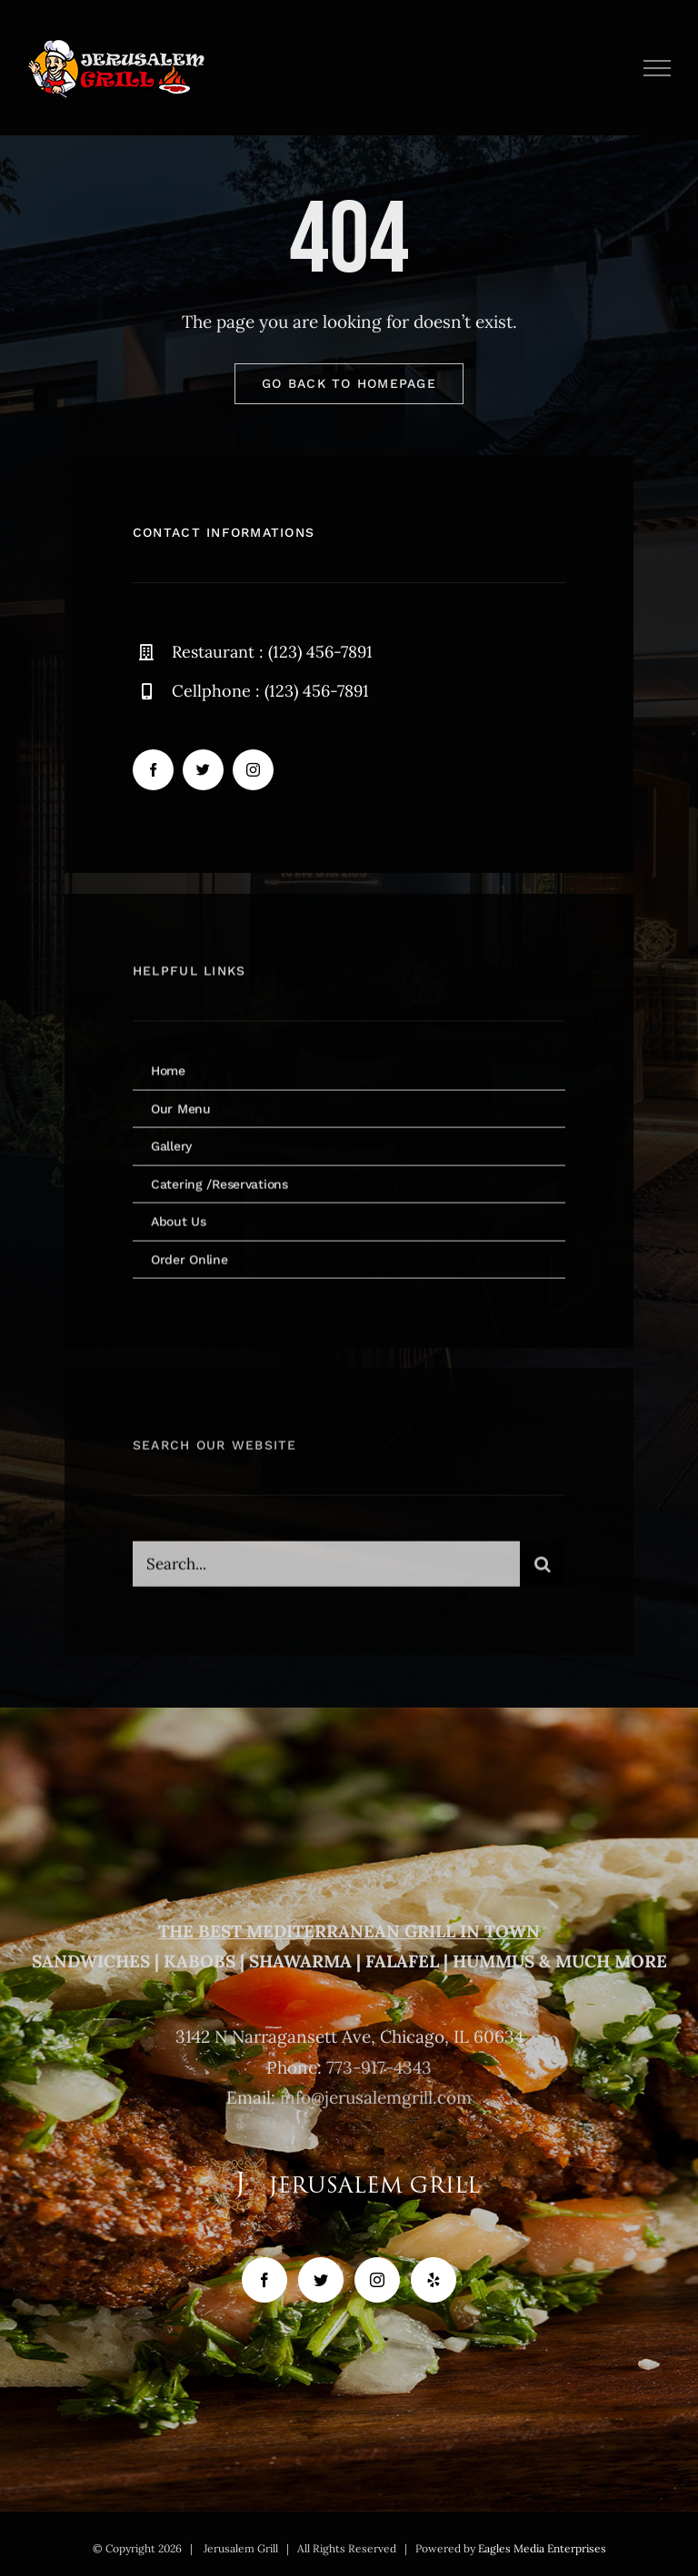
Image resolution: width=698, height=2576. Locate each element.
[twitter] (203, 770)
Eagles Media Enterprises (542, 2548)
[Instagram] (377, 2280)
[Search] (542, 1572)
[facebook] (153, 770)
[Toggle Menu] (657, 68)
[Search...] (326, 1572)
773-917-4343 (379, 2067)
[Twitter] (321, 2280)
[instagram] (253, 770)
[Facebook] (264, 2280)
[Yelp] (433, 2280)
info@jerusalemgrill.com (376, 2097)
